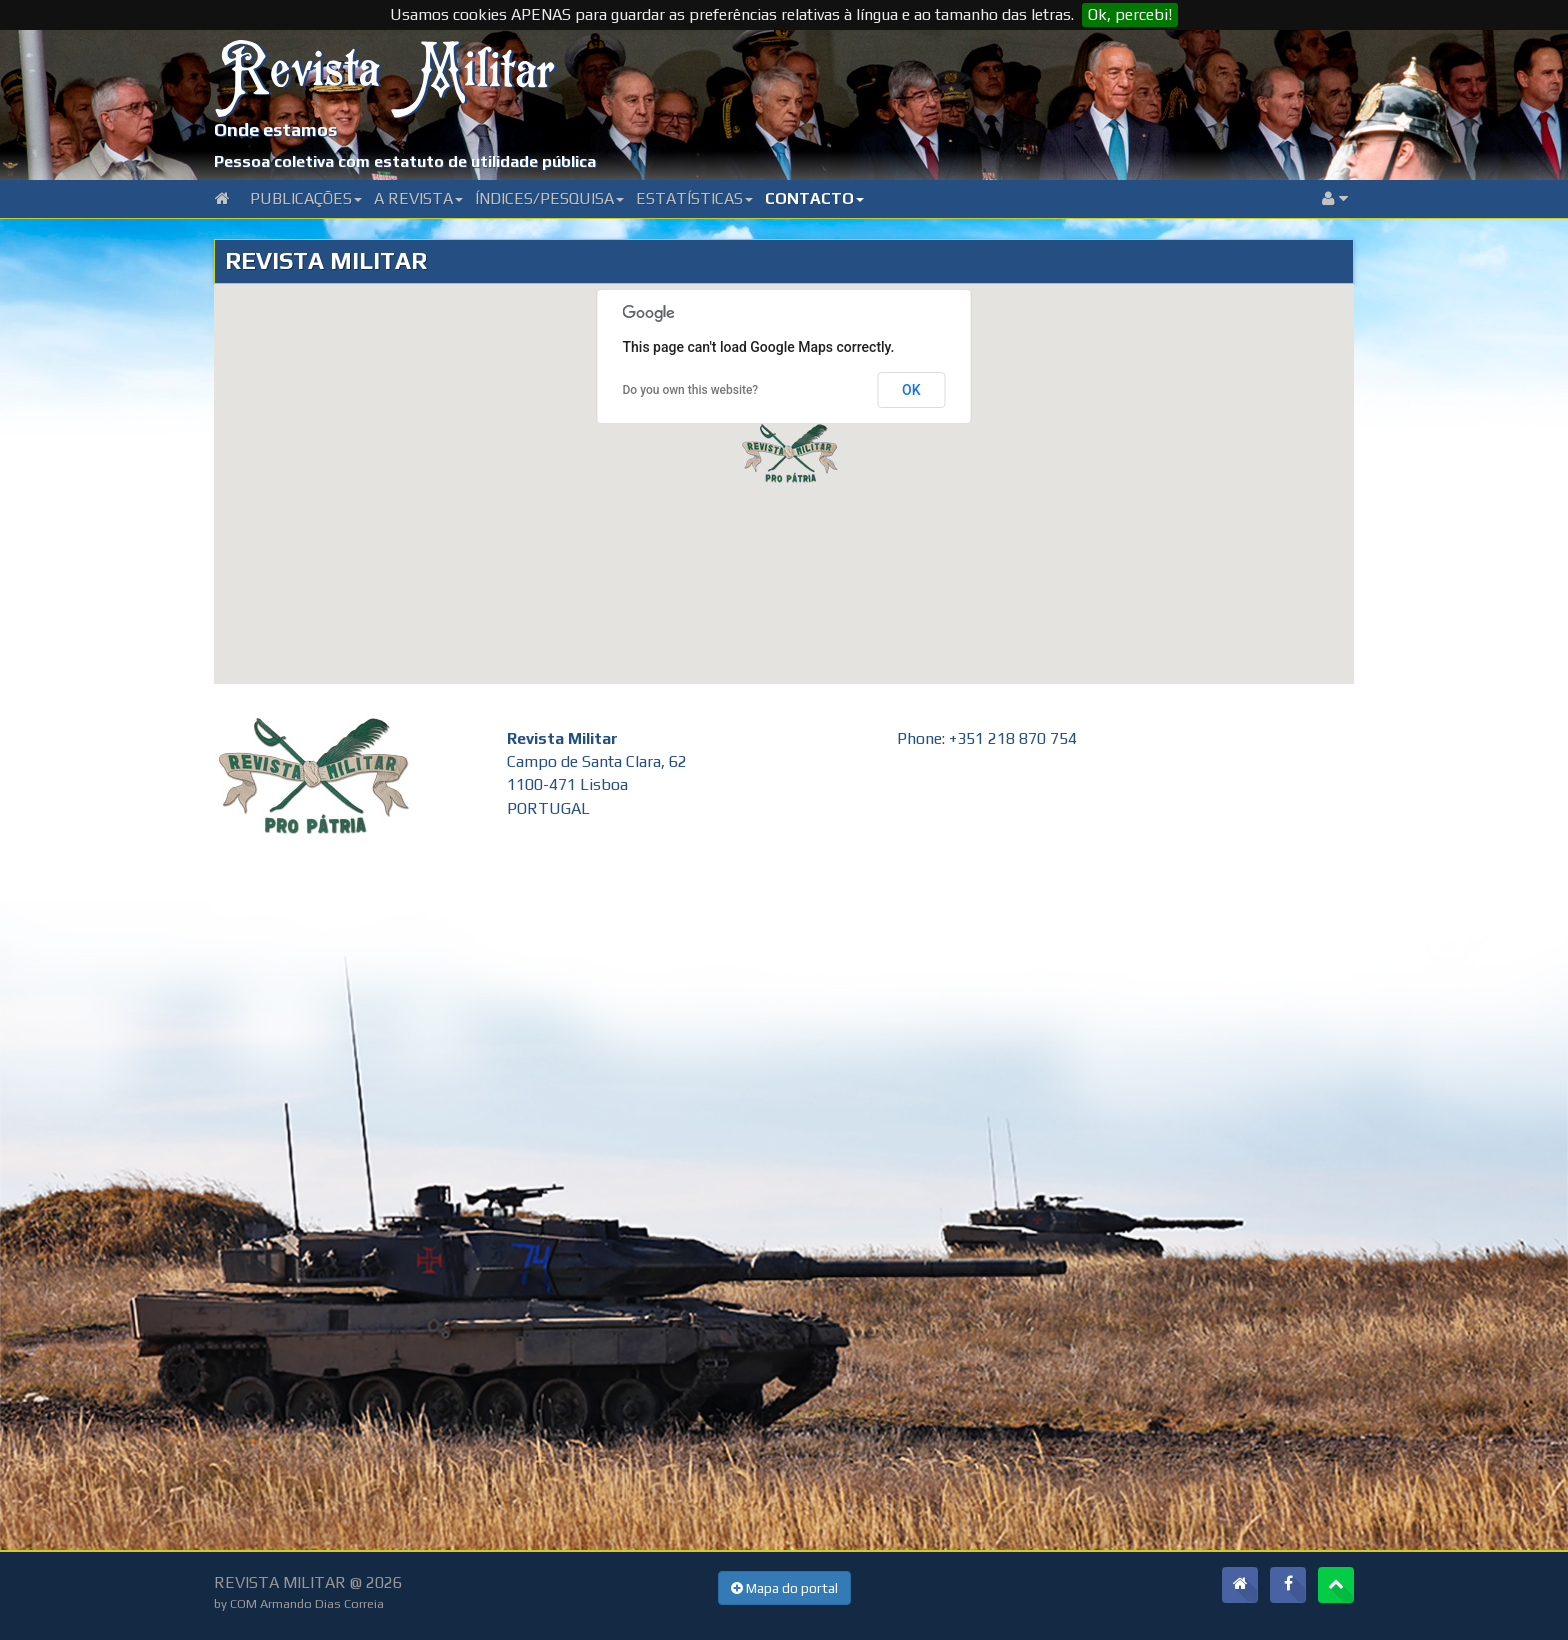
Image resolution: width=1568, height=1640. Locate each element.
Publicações (306, 198)
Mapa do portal (784, 1588)
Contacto (814, 198)
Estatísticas (694, 198)
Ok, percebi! (1130, 14)
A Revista (418, 198)
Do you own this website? (691, 390)
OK (911, 390)
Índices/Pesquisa (549, 198)
